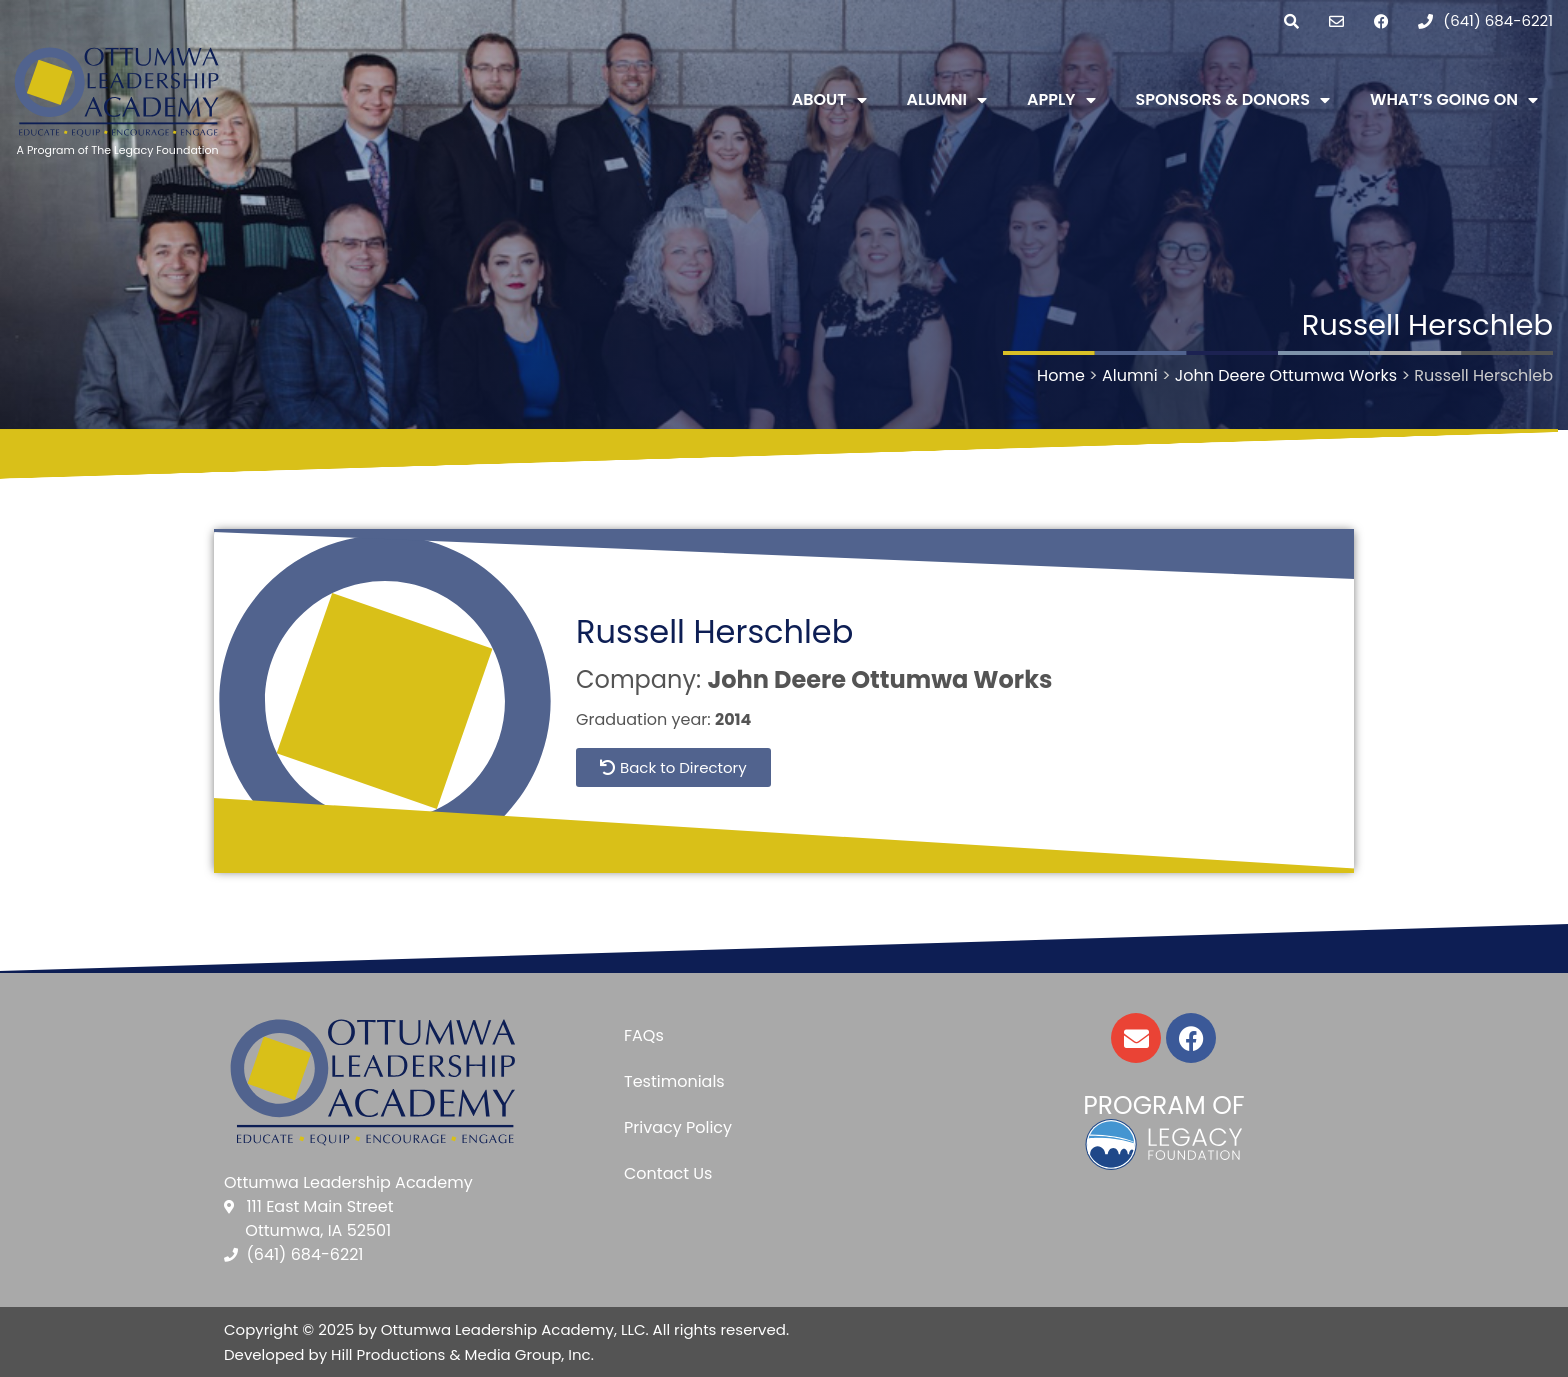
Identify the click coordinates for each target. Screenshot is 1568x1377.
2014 (733, 719)
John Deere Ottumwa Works (879, 679)
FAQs (644, 1035)
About (829, 100)
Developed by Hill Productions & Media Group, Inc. (409, 1354)
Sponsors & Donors (1233, 100)
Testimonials (674, 1081)
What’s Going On (1454, 100)
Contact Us (668, 1173)
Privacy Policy (678, 1127)
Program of (1163, 1105)
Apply (1061, 100)
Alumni (947, 100)
